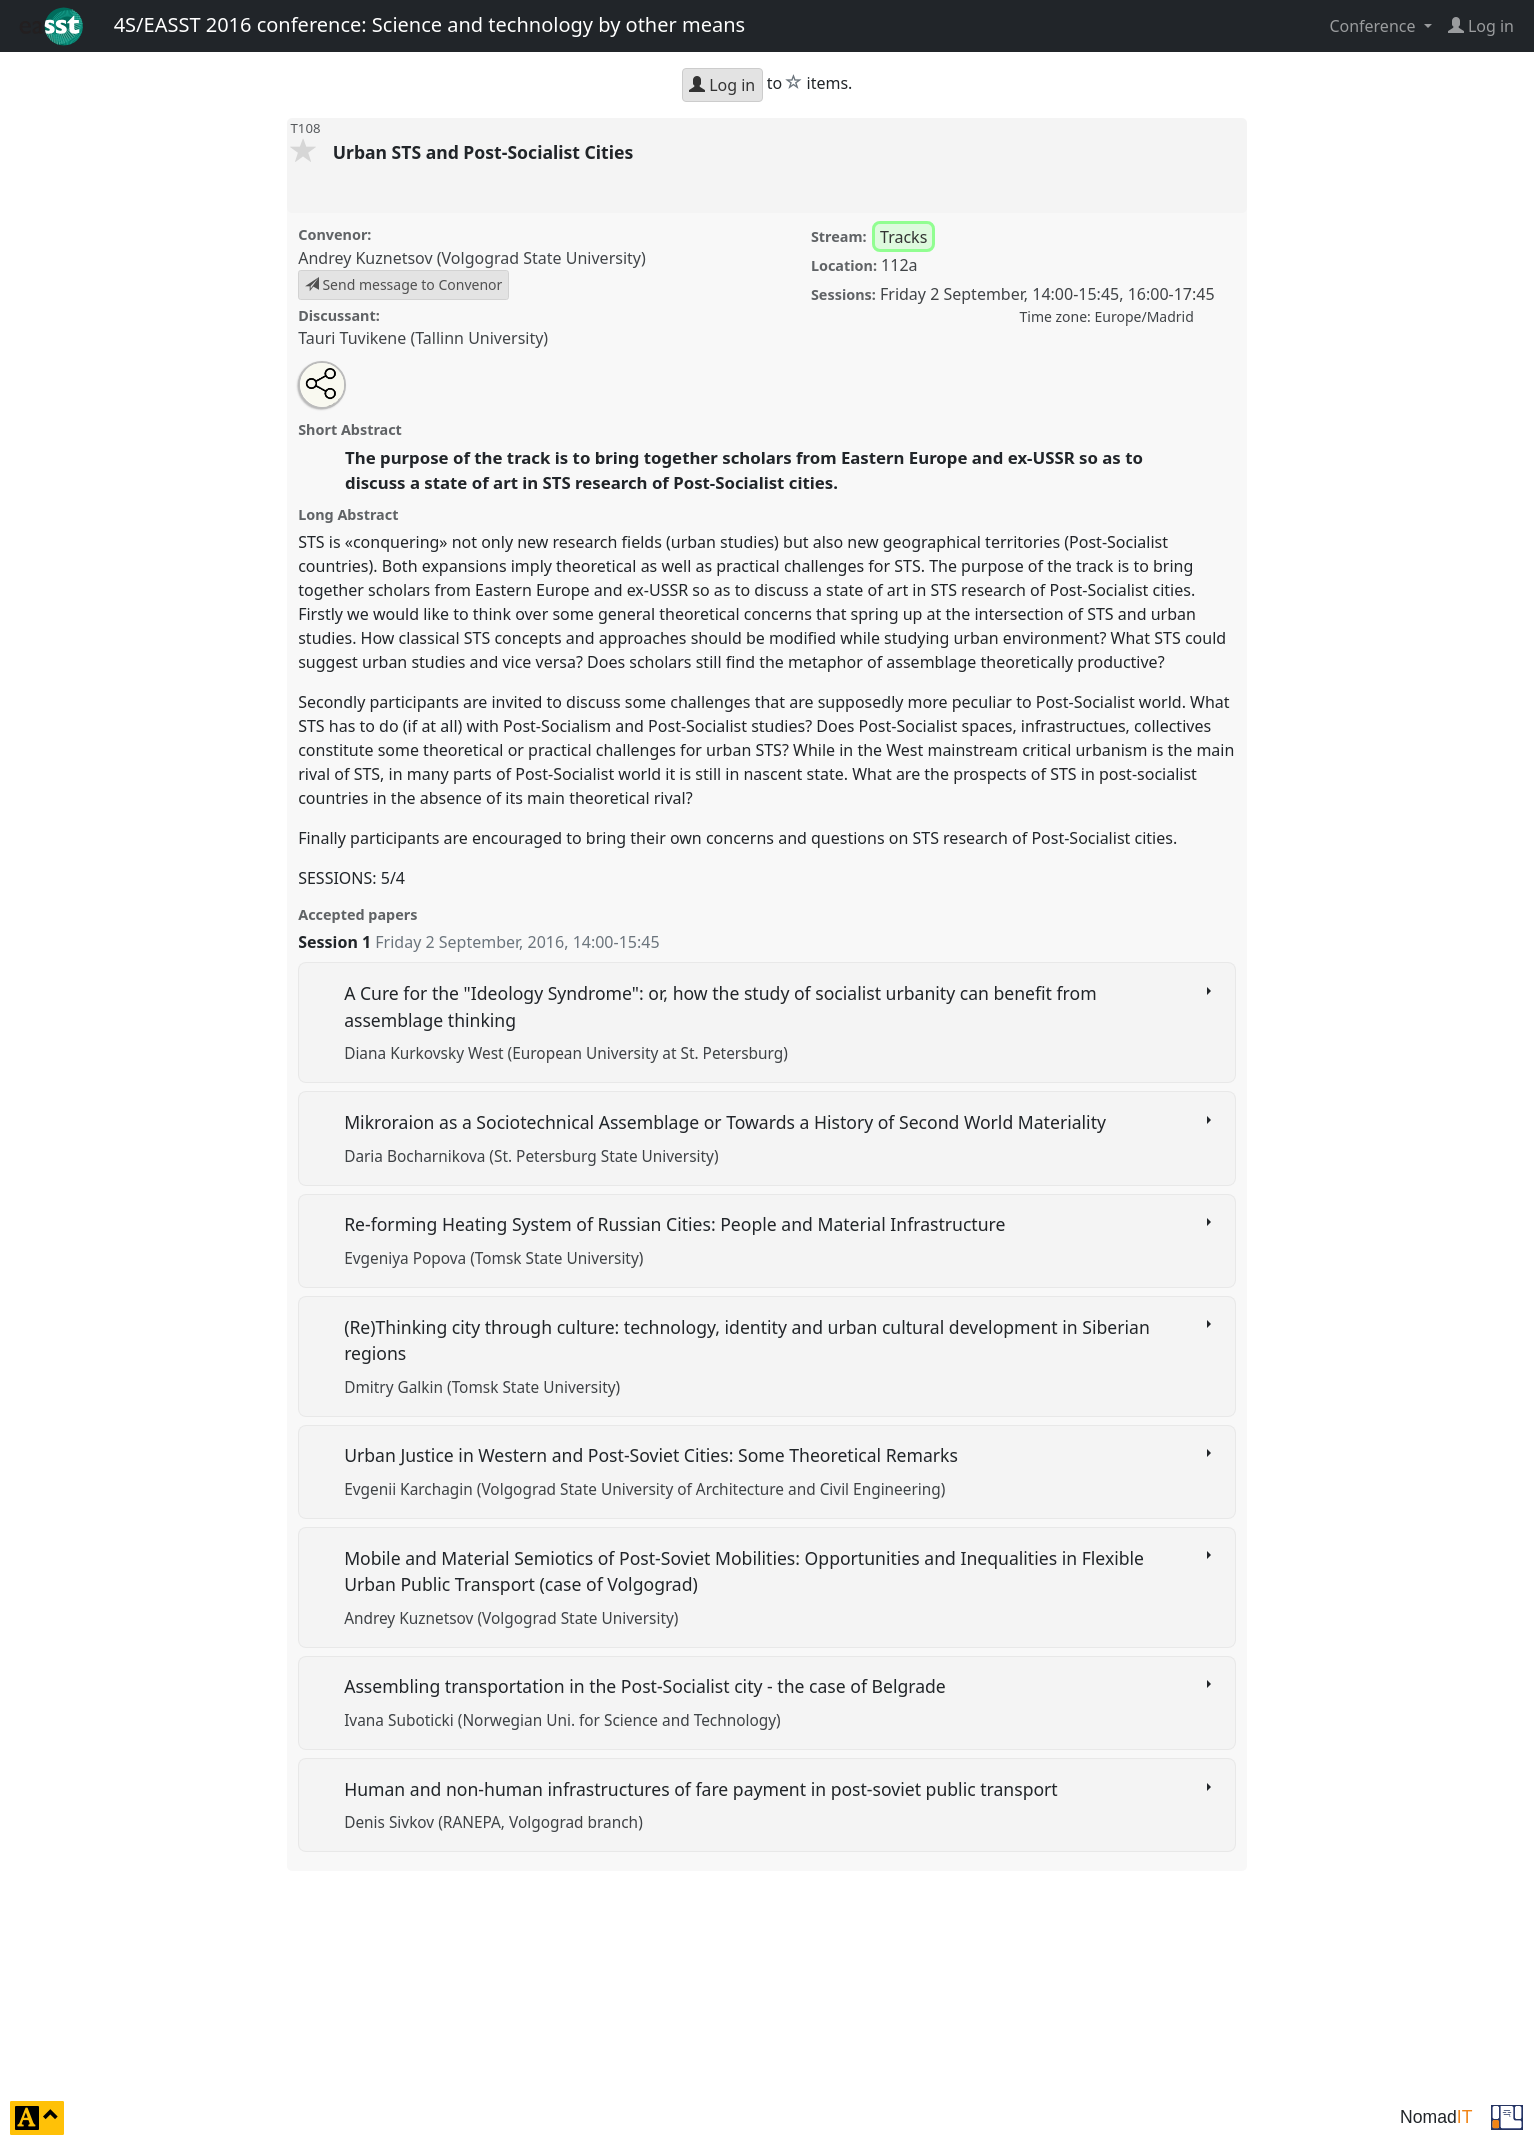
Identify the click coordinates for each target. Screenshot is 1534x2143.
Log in (722, 85)
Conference (1374, 26)
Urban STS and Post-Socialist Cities (485, 152)
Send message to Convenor (404, 284)
